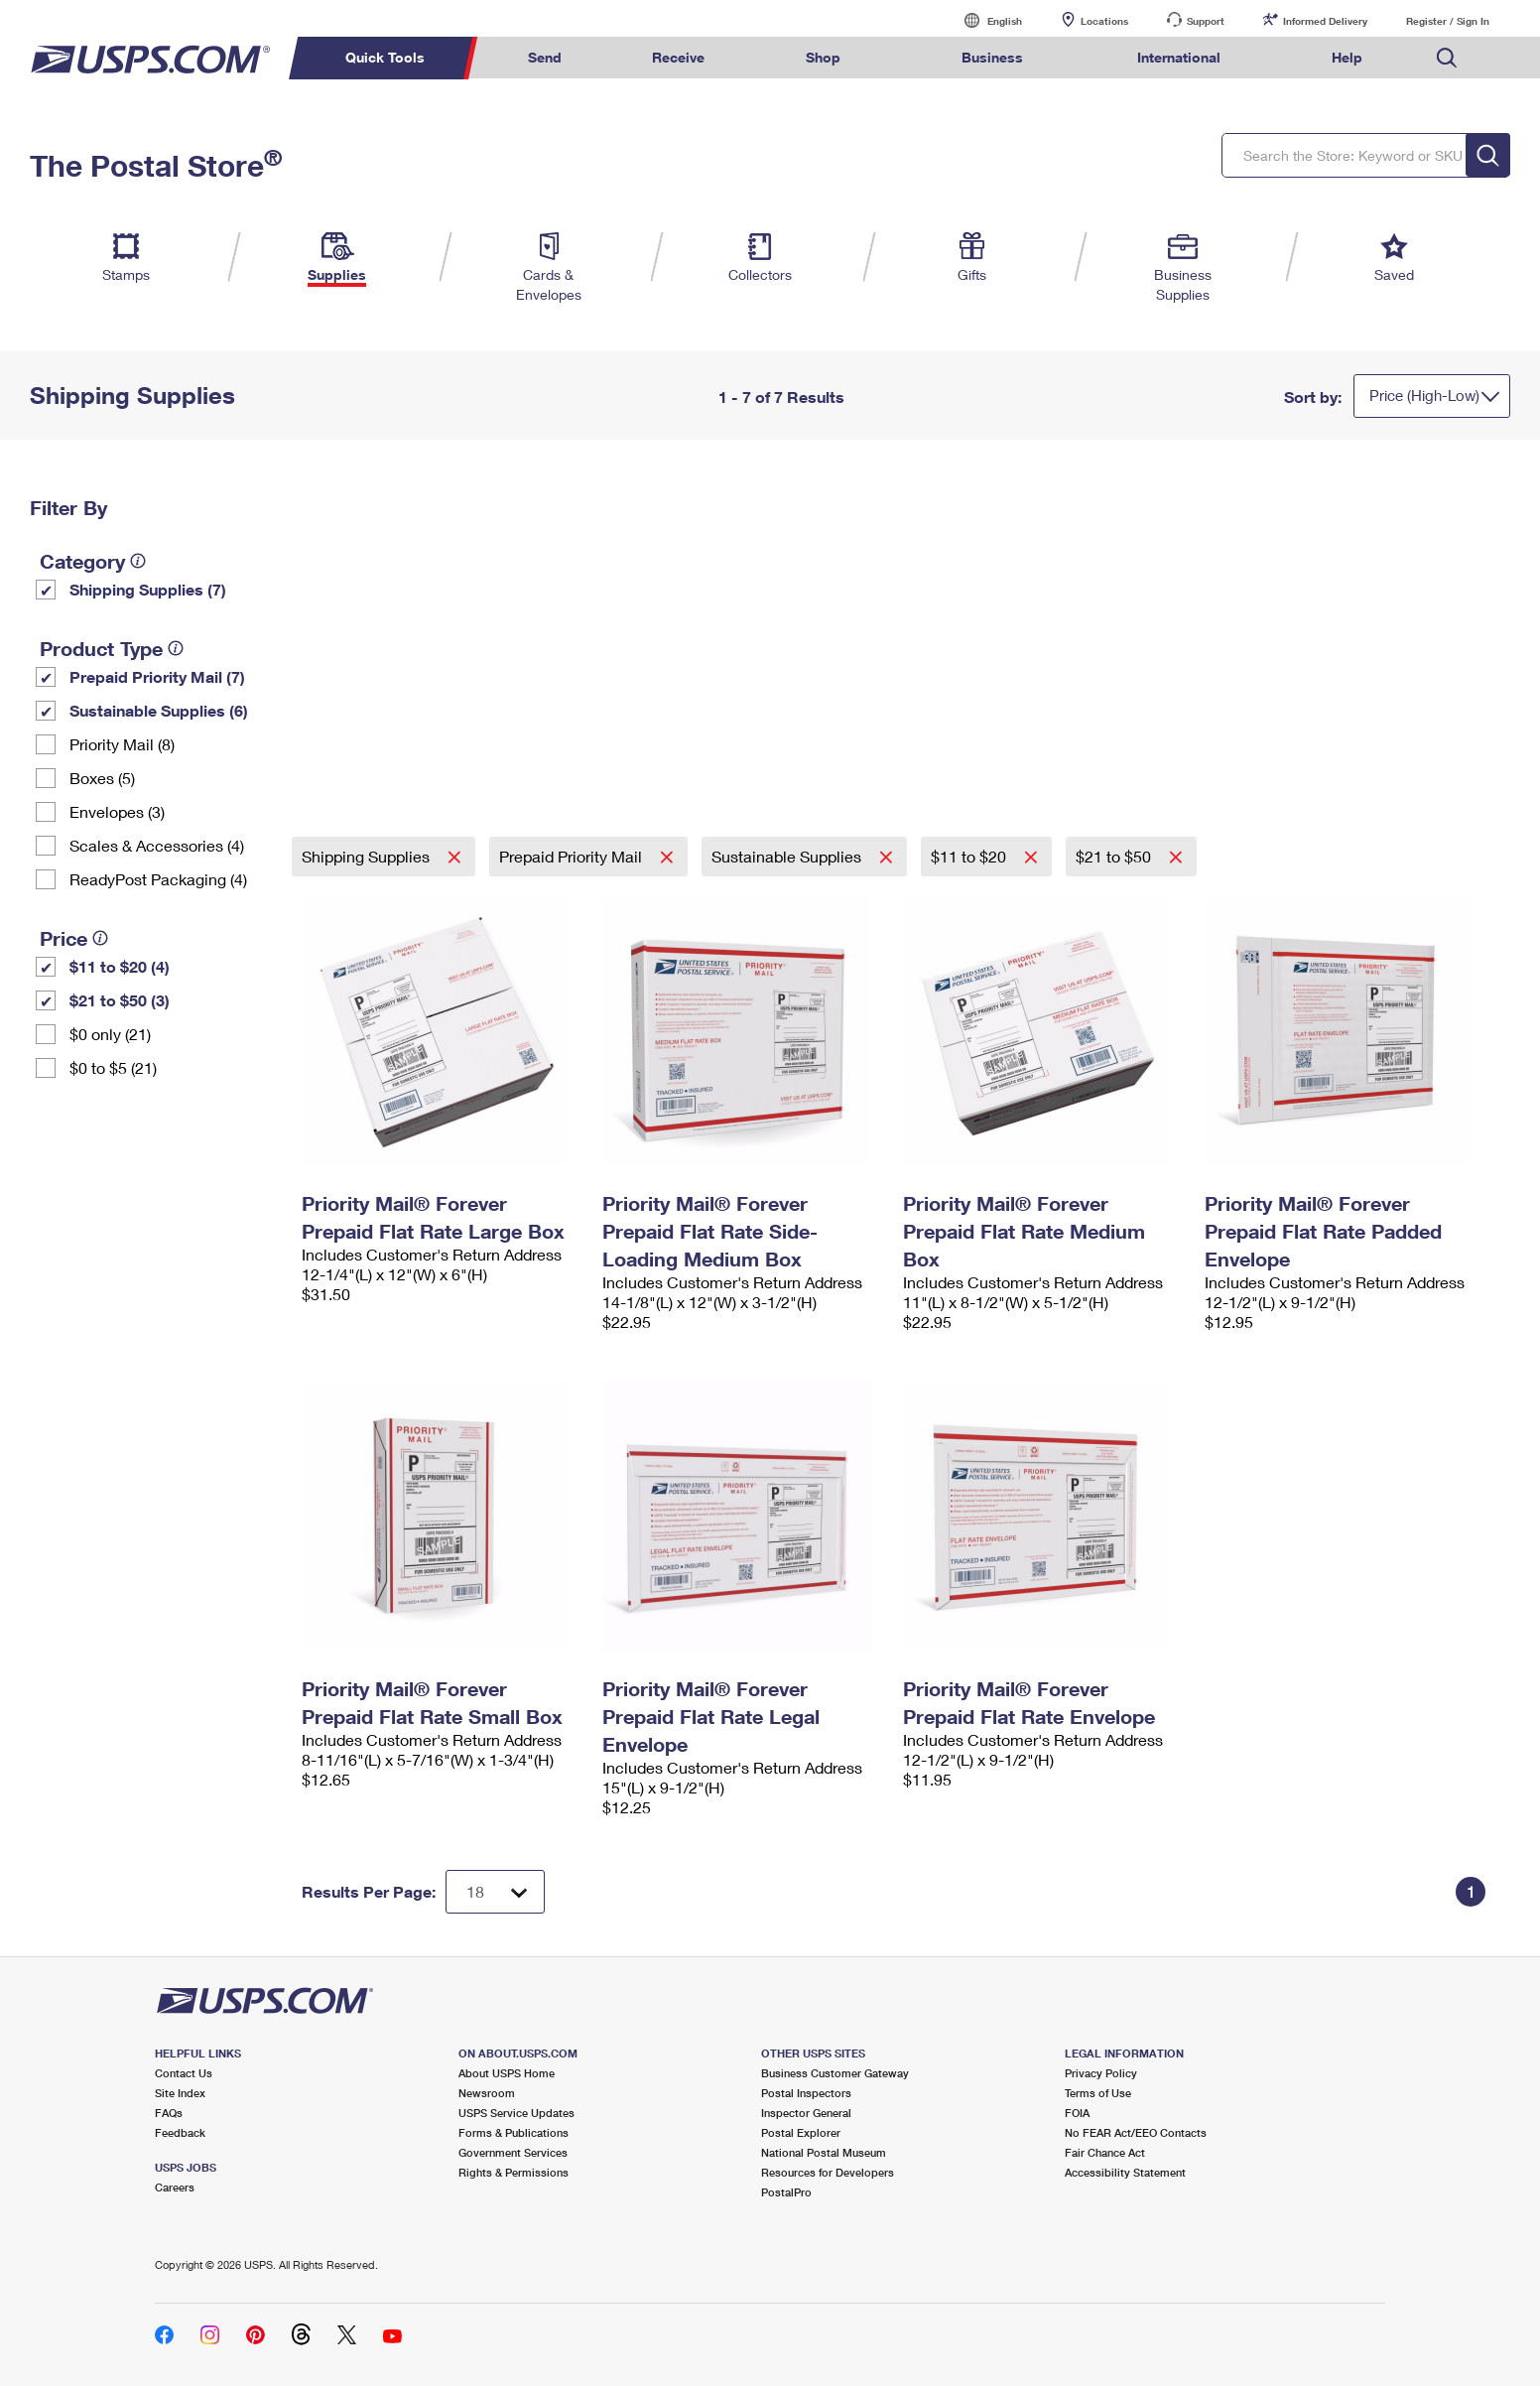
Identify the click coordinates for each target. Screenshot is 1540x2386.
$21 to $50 (1115, 856)
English (984, 20)
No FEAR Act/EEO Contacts (1136, 2132)
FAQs (169, 2112)
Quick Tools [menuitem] (385, 57)
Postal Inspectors (806, 2092)
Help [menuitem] (1347, 57)
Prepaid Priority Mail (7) (157, 676)
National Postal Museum (823, 2152)
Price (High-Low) (1424, 395)
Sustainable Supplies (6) (158, 710)
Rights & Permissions (513, 2172)
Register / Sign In (1447, 21)
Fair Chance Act (1105, 2152)
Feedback (180, 2132)
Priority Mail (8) (122, 743)
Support (1205, 21)
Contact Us (183, 2072)
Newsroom (486, 2092)
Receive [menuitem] (678, 57)
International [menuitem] (1178, 57)
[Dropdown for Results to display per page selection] (495, 1892)
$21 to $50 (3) (119, 1000)
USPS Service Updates (516, 2112)
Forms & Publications (513, 2132)
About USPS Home (506, 2072)
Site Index (180, 2092)
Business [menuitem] (992, 57)
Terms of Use (1098, 2092)
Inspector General (806, 2112)
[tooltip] (138, 561)
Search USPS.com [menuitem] (1447, 58)
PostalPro (786, 2192)
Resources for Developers (827, 2172)
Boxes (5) (102, 777)
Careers (174, 2187)
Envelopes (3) (117, 811)
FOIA (1077, 2112)
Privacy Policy (1101, 2072)
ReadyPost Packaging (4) (158, 878)
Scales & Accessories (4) (156, 845)
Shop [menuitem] (823, 57)
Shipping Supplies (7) (147, 589)
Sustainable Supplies (788, 856)
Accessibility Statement (1125, 2172)
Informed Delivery (1325, 21)
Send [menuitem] (545, 57)
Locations (1104, 21)
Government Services (513, 2152)
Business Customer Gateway (835, 2072)
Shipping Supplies (368, 856)
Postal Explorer (800, 2132)
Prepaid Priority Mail (572, 856)
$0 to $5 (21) (113, 1067)
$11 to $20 (970, 856)
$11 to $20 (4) (119, 966)
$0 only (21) (110, 1033)
